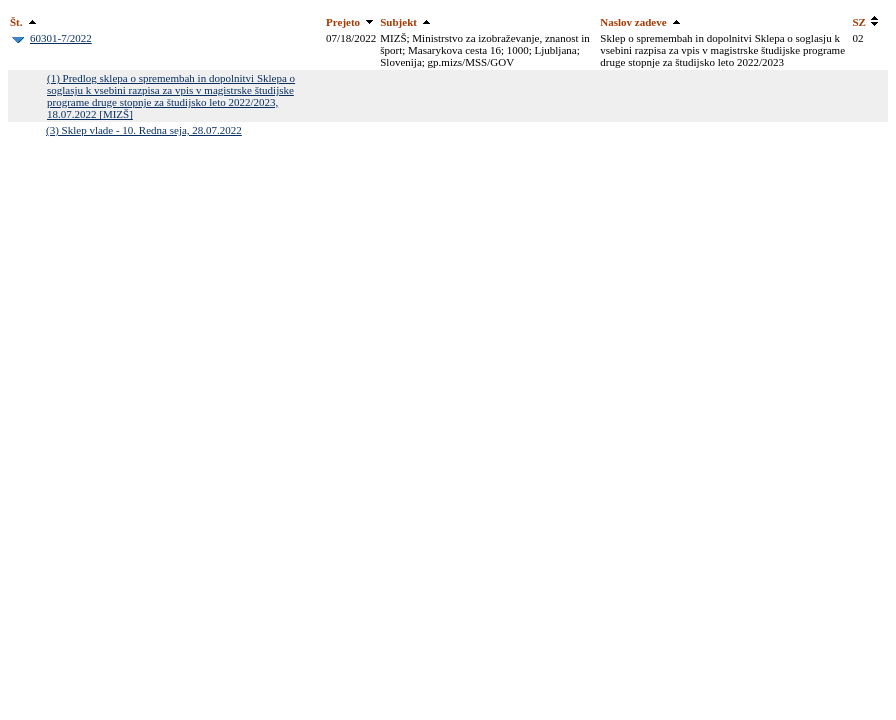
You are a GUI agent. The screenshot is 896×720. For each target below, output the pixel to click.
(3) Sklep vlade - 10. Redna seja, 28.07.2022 (144, 130)
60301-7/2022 (61, 38)
